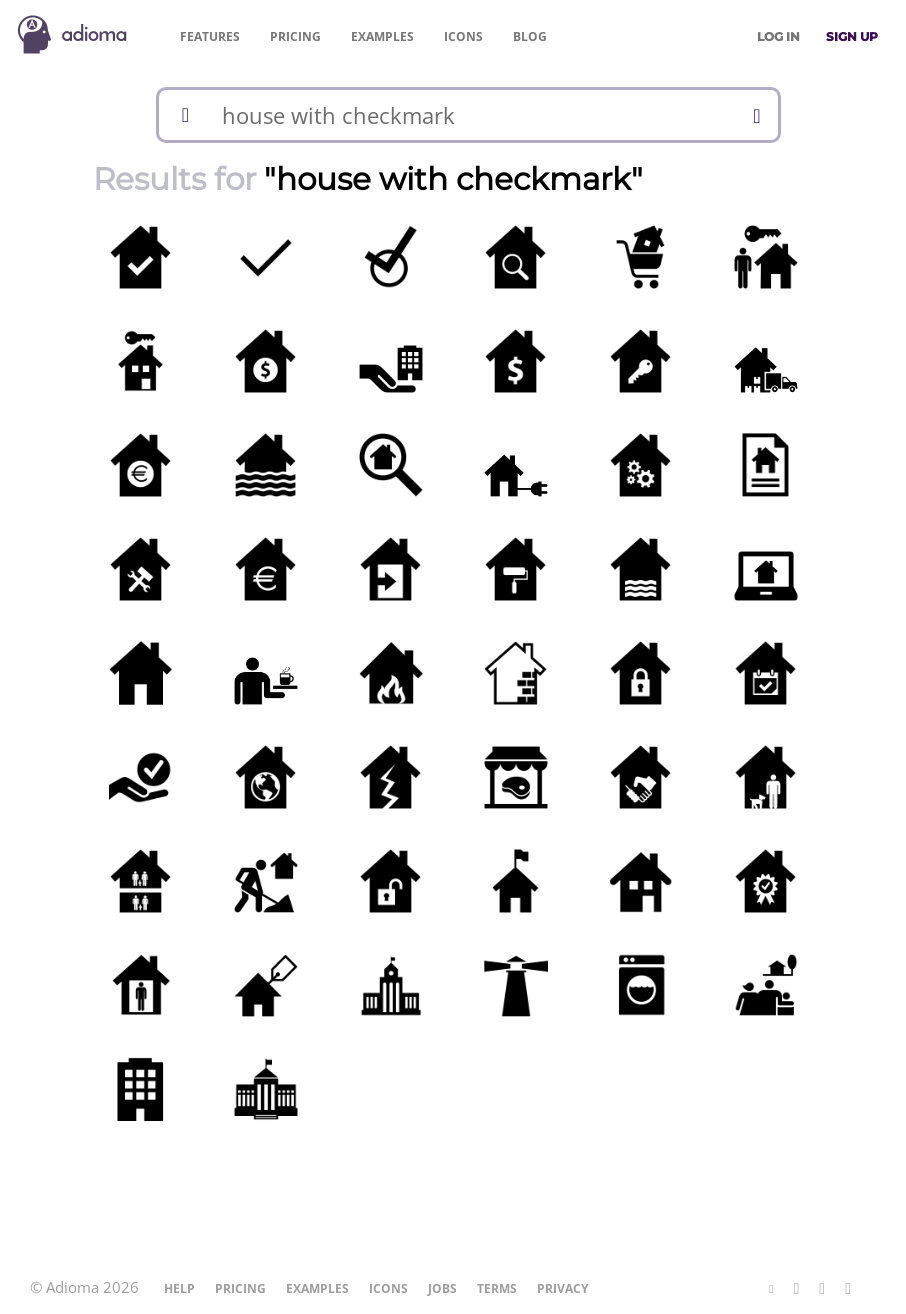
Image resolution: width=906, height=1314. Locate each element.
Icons (463, 36)
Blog (530, 36)
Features (210, 36)
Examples (382, 36)
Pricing (295, 36)
